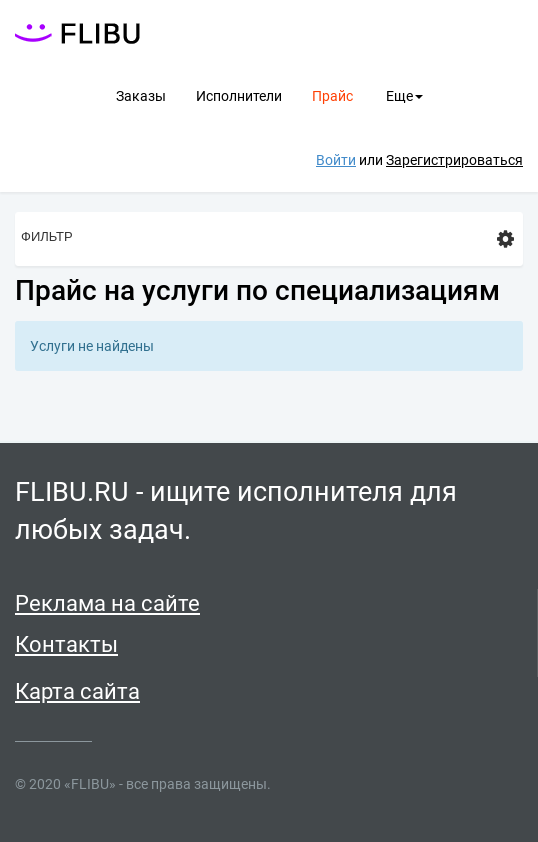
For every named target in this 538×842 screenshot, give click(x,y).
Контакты (66, 644)
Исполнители (239, 96)
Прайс (332, 96)
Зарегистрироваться (454, 160)
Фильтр (267, 239)
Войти (336, 160)
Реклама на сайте (107, 603)
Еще (404, 96)
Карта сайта (77, 691)
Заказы (141, 96)
